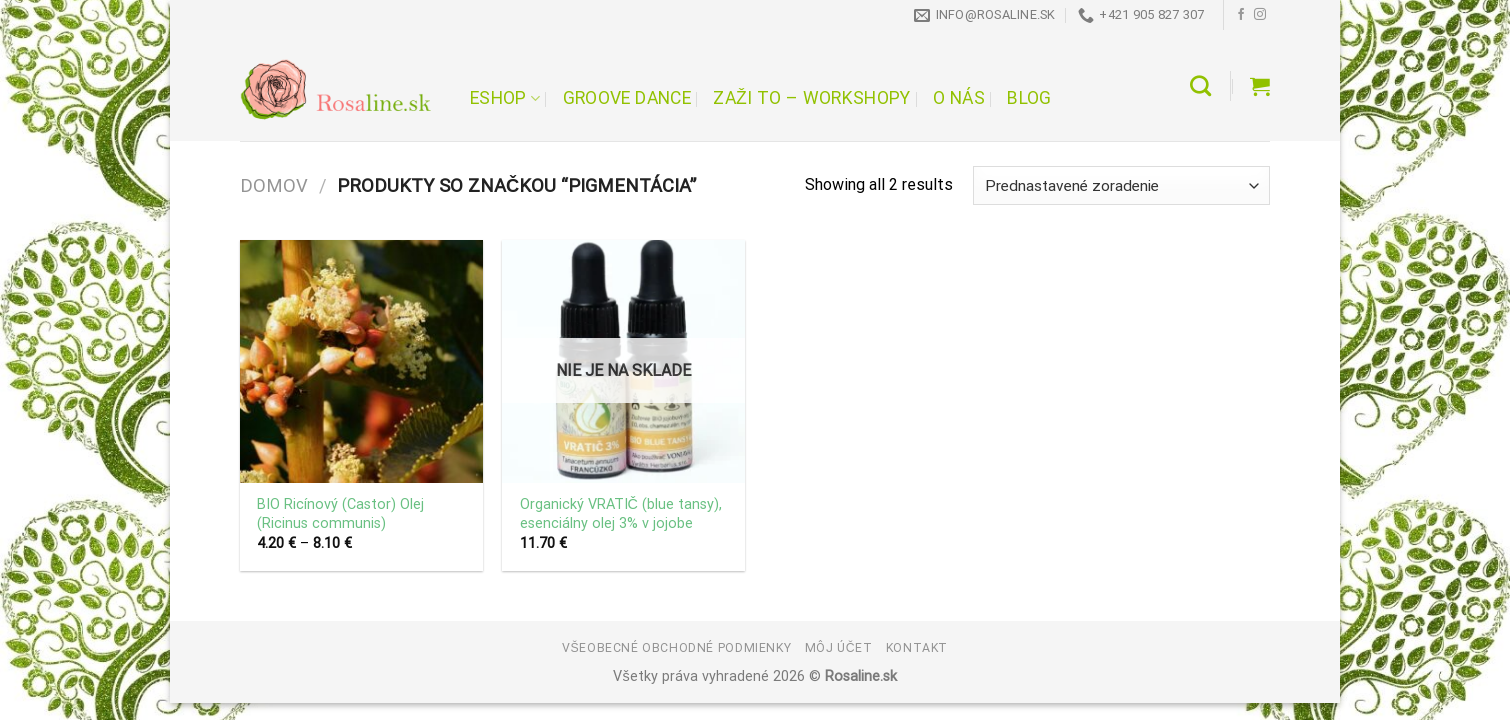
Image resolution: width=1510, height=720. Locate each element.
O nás (959, 98)
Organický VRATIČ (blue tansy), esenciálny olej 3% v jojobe (621, 514)
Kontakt (917, 648)
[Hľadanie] (1200, 85)
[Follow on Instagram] (1260, 15)
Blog (1029, 98)
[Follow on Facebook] (1241, 15)
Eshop (505, 98)
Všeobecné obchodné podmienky (676, 648)
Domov (274, 185)
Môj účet (839, 648)
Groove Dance (627, 98)
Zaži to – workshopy (811, 98)
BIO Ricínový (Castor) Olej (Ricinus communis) (340, 514)
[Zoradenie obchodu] (1121, 185)
